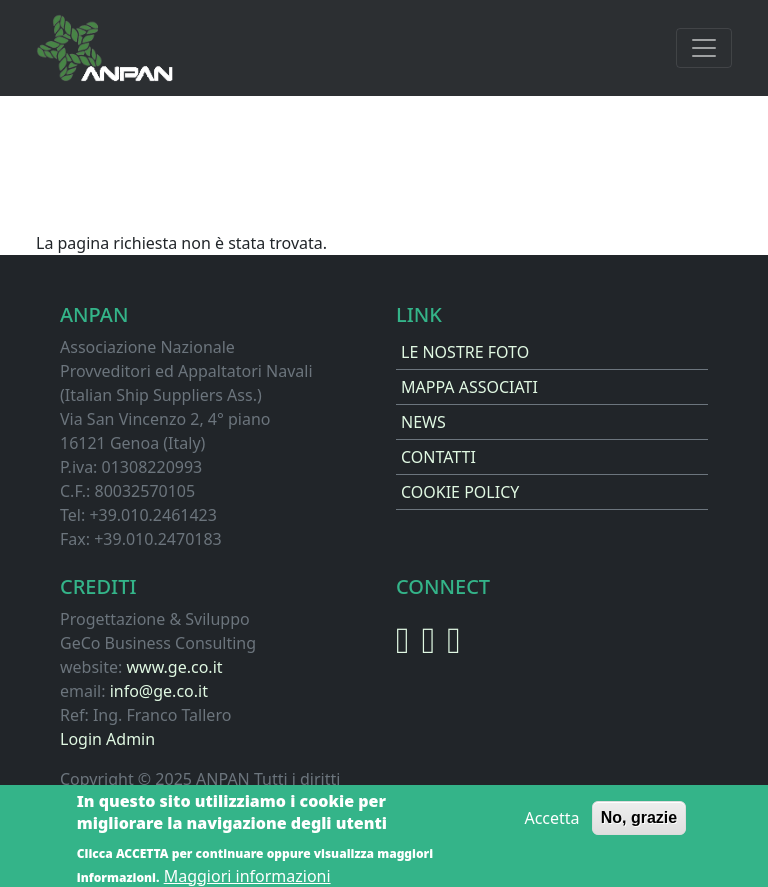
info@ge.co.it (159, 691)
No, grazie (639, 822)
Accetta (551, 823)
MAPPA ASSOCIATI (469, 387)
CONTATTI (438, 457)
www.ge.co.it (174, 667)
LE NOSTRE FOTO (465, 352)
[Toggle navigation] (704, 48)
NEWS (423, 422)
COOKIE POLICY (460, 492)
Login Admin (107, 739)
